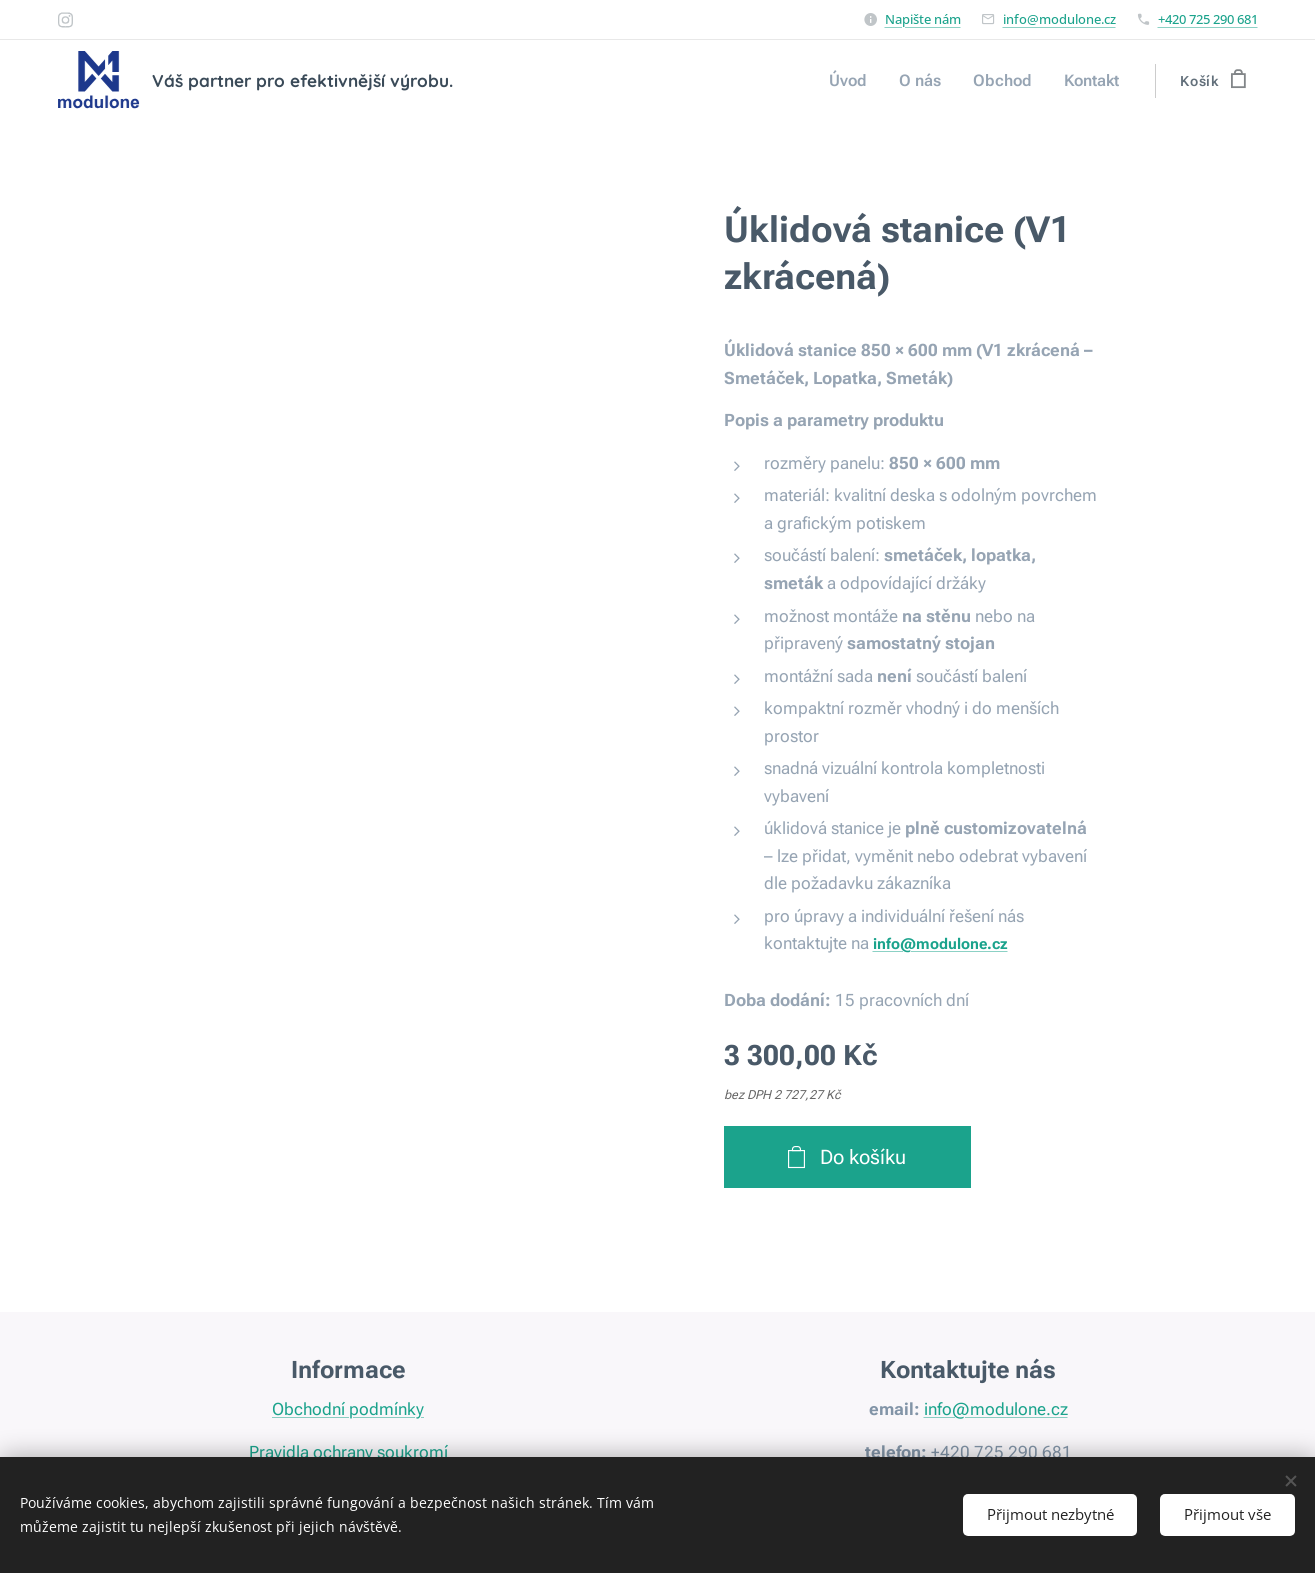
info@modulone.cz (1059, 19)
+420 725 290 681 (1208, 19)
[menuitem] (862, 81)
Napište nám (923, 19)
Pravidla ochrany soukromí (347, 1452)
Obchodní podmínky (348, 1410)
